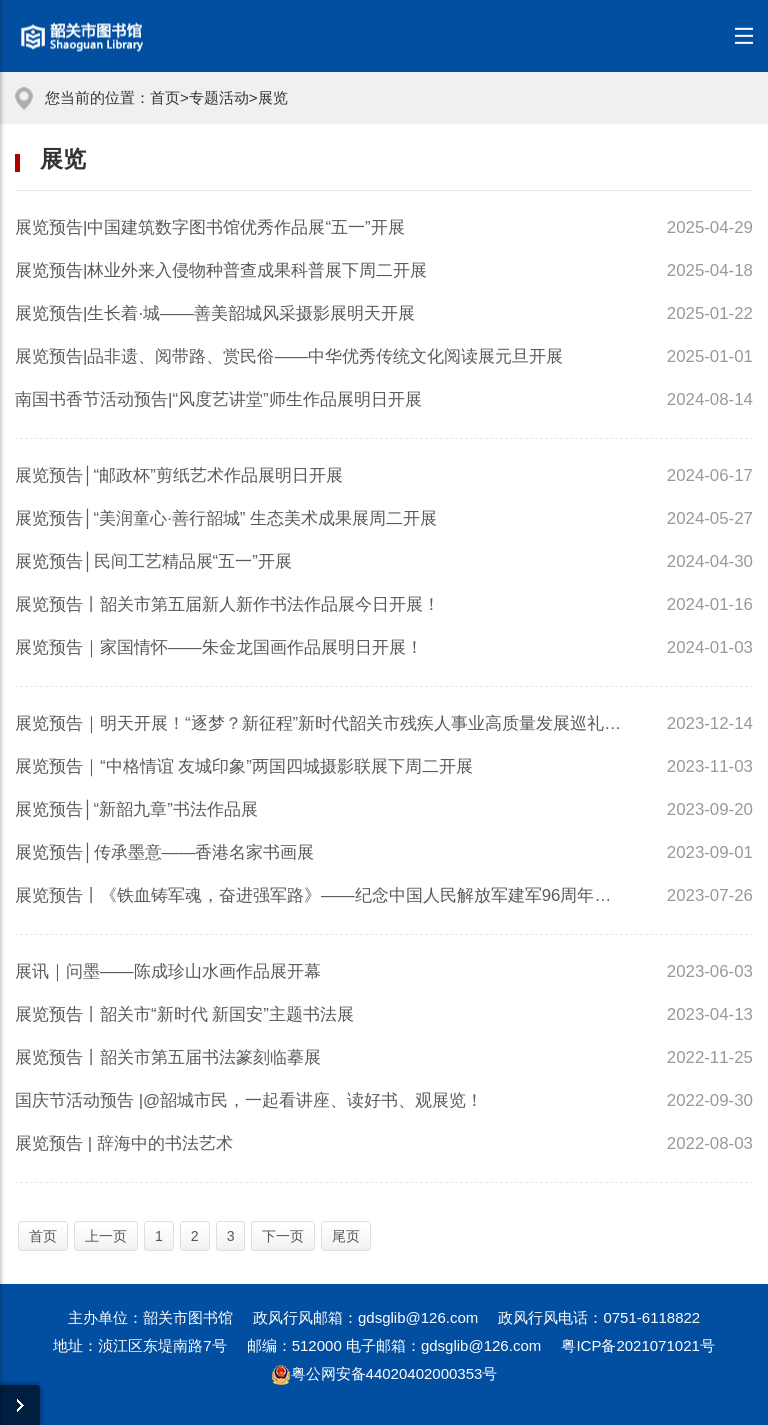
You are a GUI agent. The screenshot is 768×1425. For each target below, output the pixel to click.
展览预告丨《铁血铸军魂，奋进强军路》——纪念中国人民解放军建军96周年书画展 (321, 895)
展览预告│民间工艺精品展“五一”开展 (153, 561)
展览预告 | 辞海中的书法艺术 (124, 1143)
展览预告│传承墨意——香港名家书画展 (164, 852)
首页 (165, 97)
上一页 (106, 1236)
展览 (273, 97)
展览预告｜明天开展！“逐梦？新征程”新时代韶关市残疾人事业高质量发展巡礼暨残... (321, 723)
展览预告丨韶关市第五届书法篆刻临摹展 (168, 1057)
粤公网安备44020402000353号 (384, 1373)
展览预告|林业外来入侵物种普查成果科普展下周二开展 (221, 270)
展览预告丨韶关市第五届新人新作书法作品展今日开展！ (227, 604)
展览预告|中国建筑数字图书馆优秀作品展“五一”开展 (210, 227)
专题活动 (219, 97)
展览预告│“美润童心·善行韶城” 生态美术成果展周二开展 (226, 518)
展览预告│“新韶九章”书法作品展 (136, 809)
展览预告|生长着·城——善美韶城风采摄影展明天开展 (215, 313)
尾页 (346, 1236)
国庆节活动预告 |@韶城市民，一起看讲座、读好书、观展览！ (249, 1100)
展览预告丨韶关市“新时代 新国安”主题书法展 (184, 1014)
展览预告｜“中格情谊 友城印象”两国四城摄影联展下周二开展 (244, 766)
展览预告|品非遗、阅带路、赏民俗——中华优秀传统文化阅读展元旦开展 (289, 356)
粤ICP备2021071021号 (637, 1345)
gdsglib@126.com (418, 1317)
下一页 (283, 1236)
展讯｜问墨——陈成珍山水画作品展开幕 (168, 971)
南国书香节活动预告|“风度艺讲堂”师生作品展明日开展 (218, 399)
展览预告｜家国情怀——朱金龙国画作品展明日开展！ (219, 647)
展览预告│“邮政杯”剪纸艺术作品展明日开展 (179, 475)
